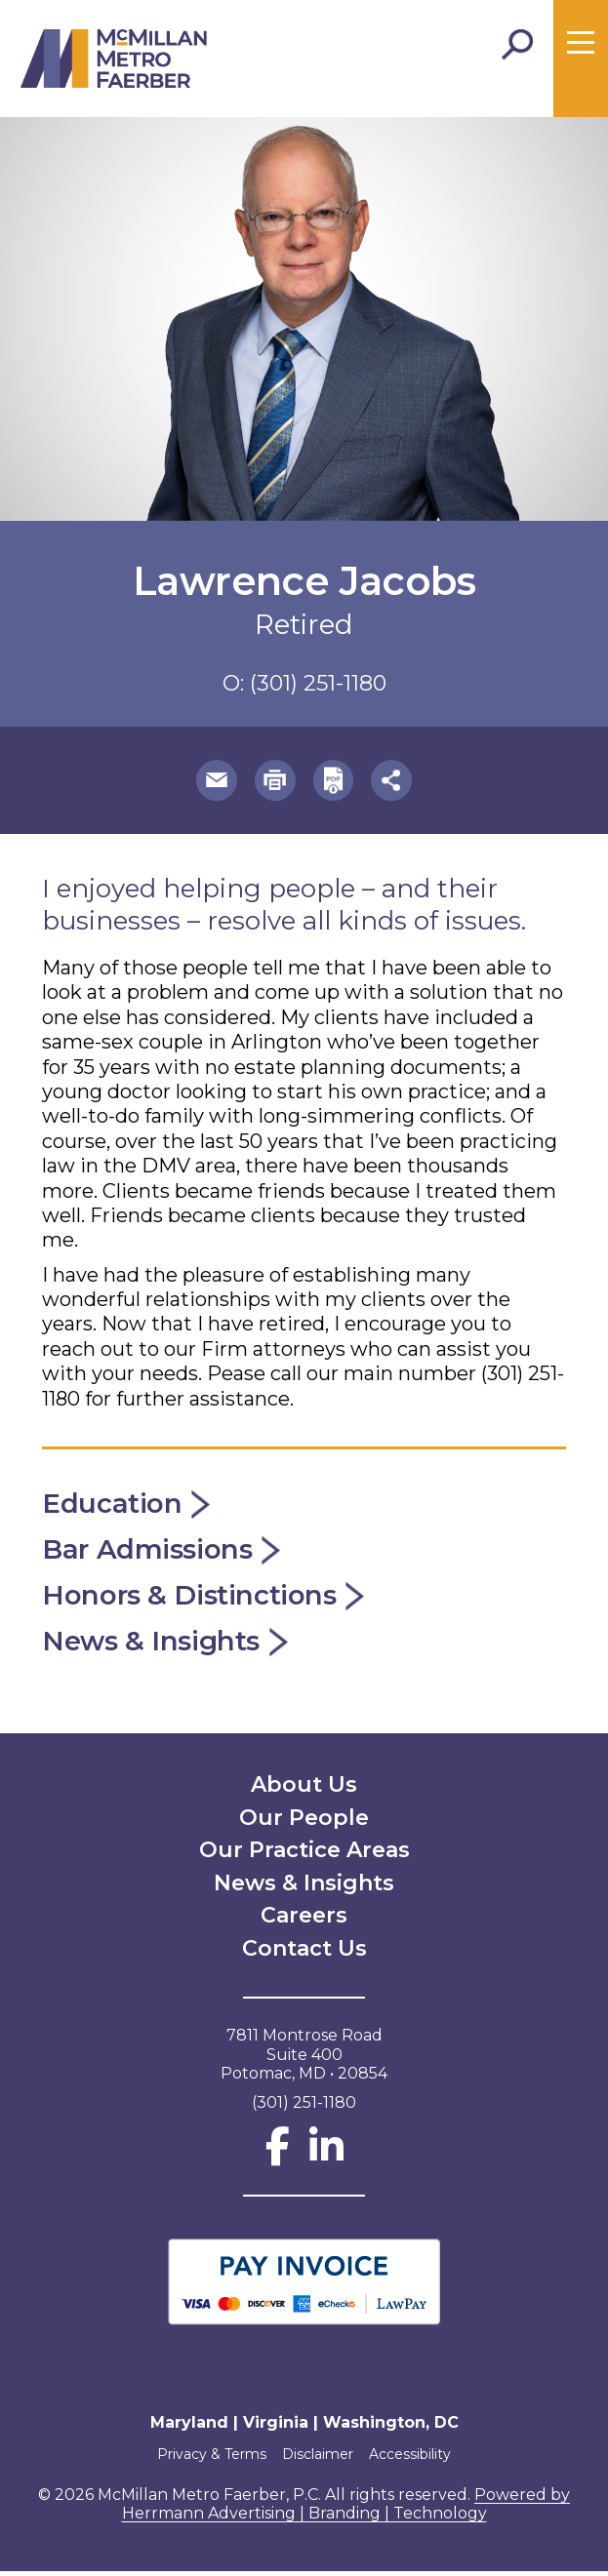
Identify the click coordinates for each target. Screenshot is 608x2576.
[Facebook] (277, 2161)
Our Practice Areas (304, 1855)
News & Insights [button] (168, 1646)
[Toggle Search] (517, 44)
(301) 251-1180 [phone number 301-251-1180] (318, 683)
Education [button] (128, 1506)
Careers (304, 1920)
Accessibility (416, 2459)
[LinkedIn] (326, 2161)
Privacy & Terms (206, 2459)
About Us (304, 1789)
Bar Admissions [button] (164, 1553)
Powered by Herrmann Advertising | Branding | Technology (346, 2509)
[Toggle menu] (580, 43)
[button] (212, 782)
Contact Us (304, 1953)
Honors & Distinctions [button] (205, 1599)
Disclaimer (317, 2459)
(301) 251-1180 (304, 2107)
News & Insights (304, 1888)
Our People (304, 1822)
